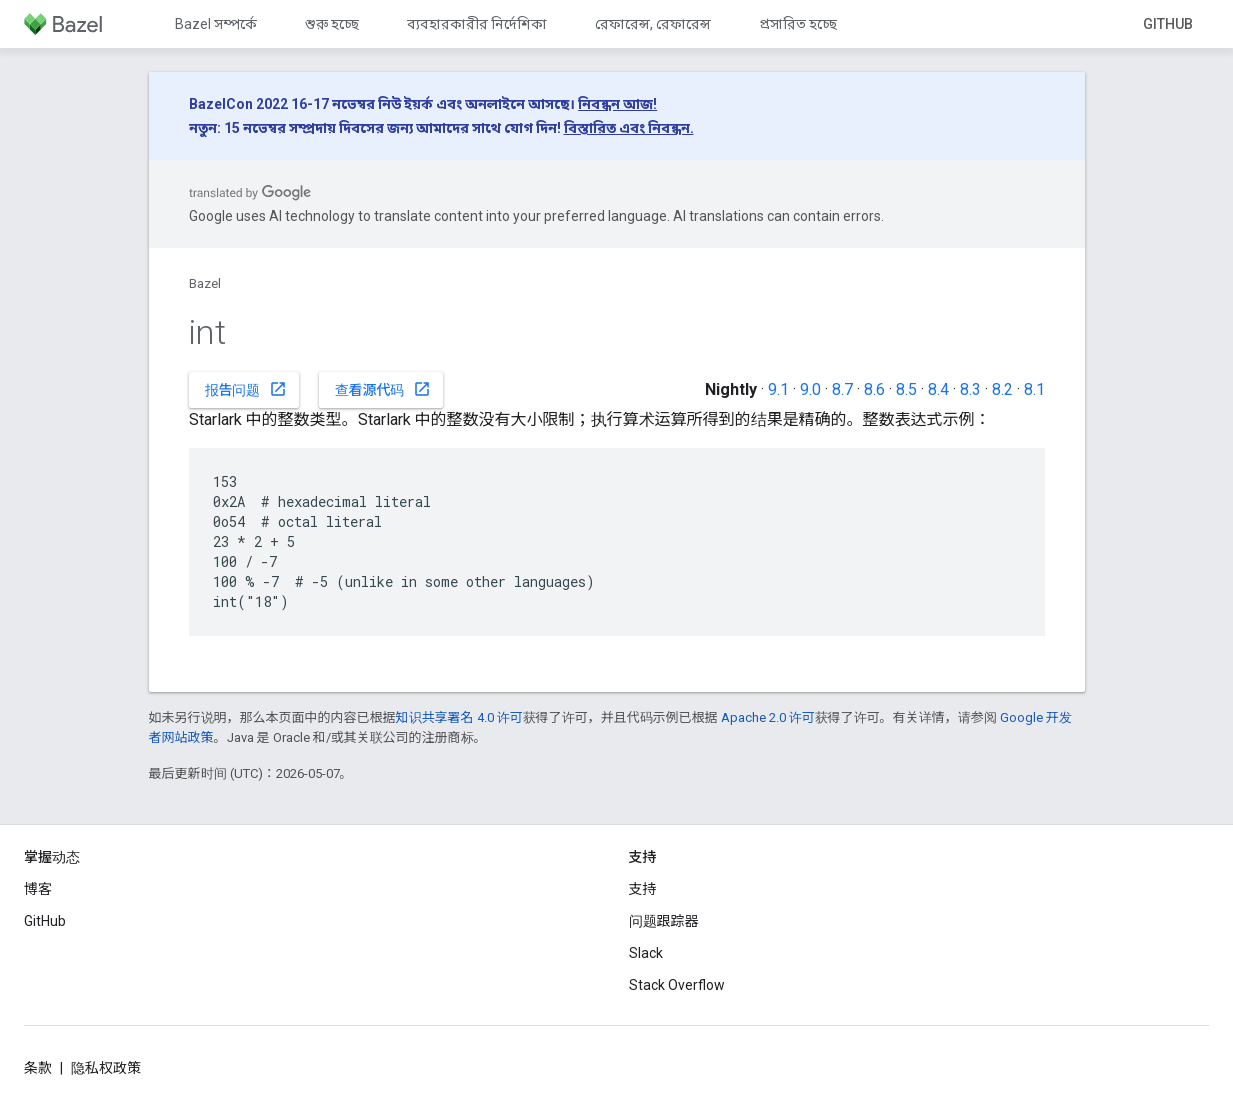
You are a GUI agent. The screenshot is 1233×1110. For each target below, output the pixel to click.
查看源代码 (383, 389)
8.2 (1002, 389)
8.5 (906, 389)
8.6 (874, 389)
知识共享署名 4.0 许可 (459, 717)
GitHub (1168, 24)
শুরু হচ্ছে (332, 24)
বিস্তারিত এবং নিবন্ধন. (629, 128)
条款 (38, 1068)
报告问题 (246, 389)
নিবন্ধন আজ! (617, 104)
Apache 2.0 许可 (768, 717)
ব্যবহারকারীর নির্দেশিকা (477, 24)
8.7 (842, 389)
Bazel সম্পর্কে (216, 24)
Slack (646, 953)
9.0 (810, 389)
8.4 (938, 389)
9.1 (778, 389)
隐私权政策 (106, 1068)
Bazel (205, 283)
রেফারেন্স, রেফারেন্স (653, 24)
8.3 (970, 389)
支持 (643, 889)
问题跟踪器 (664, 921)
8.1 (1034, 389)
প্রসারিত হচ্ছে (798, 24)
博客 (38, 889)
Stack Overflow (677, 985)
